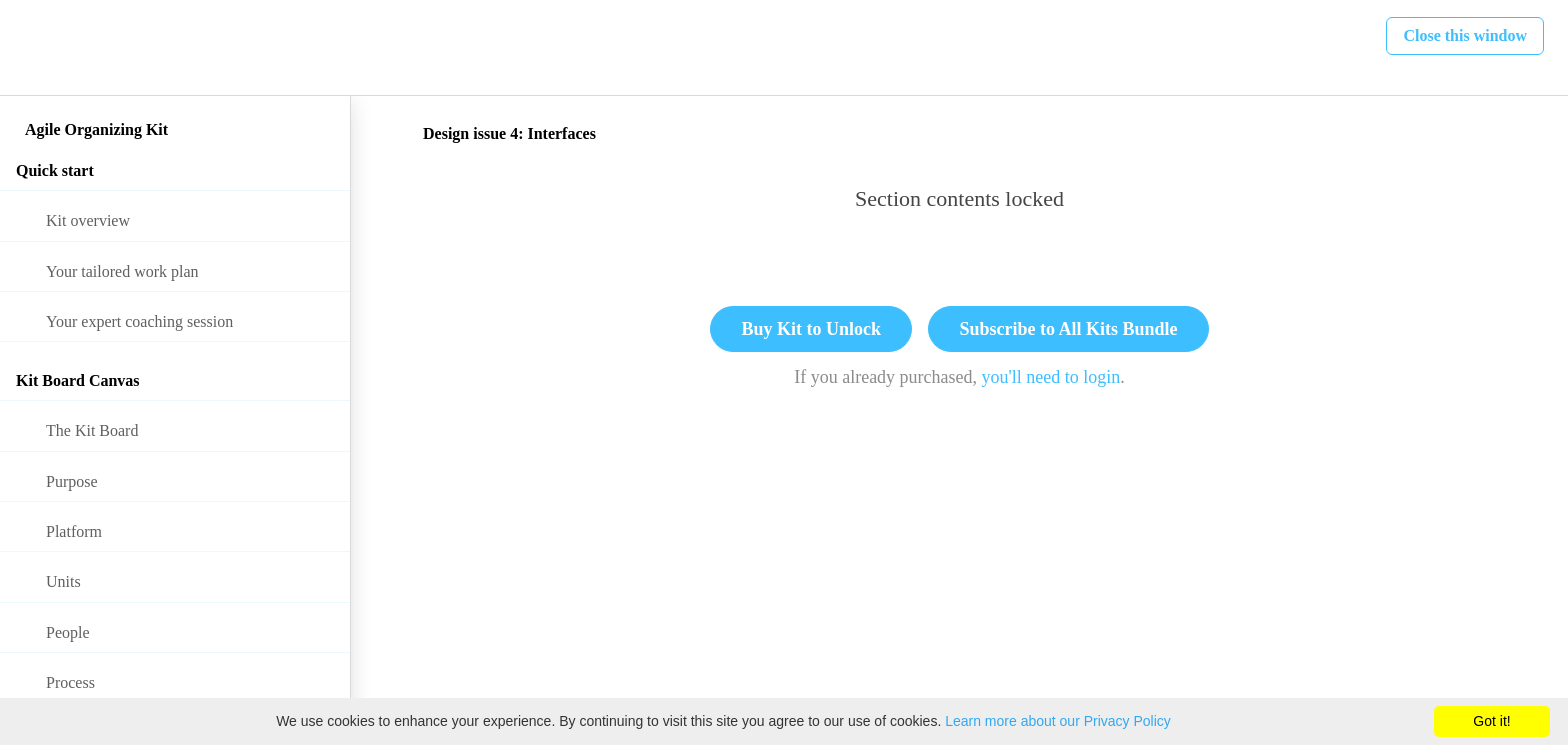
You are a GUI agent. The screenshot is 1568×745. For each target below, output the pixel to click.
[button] (37, 47)
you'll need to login (1051, 377)
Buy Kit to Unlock (811, 329)
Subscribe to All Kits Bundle (1068, 329)
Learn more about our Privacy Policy (1058, 721)
